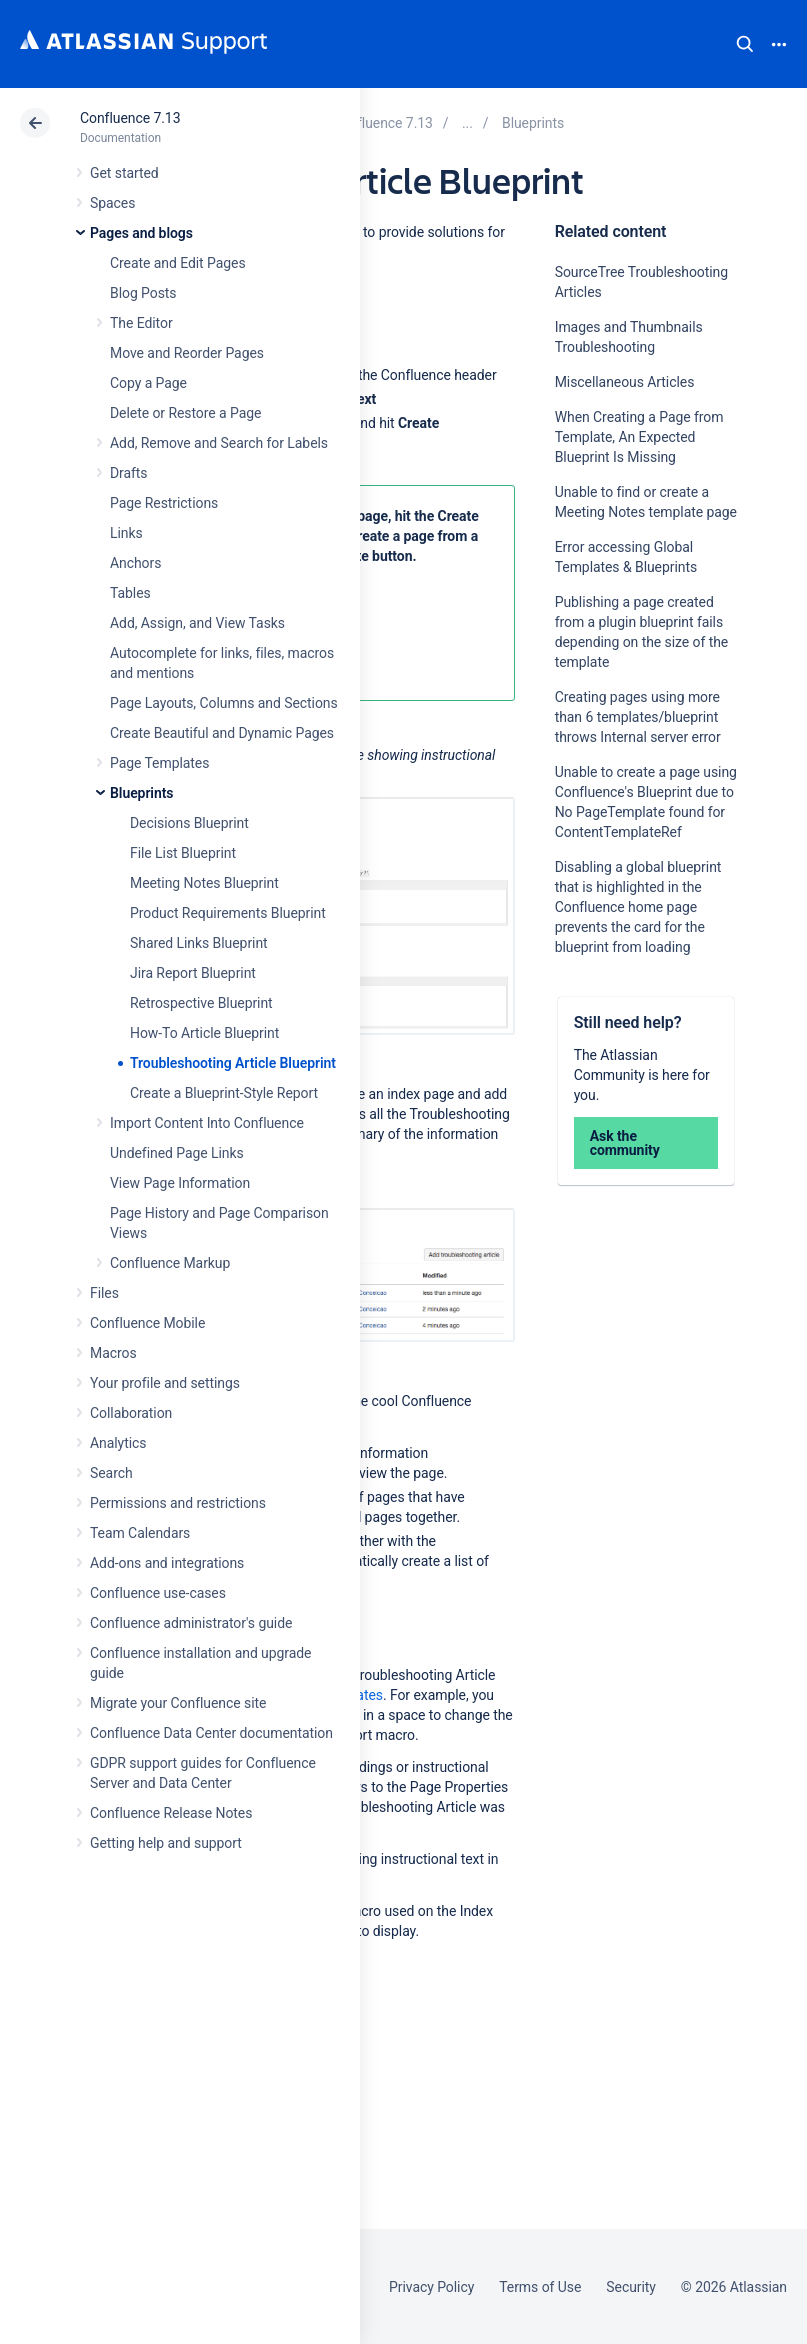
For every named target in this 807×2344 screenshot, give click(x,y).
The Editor (141, 323)
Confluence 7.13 (130, 118)
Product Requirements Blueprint (228, 913)
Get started (124, 173)
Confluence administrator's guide (191, 1623)
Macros (113, 1353)
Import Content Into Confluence (207, 1123)
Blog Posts (143, 293)
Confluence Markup (170, 1263)
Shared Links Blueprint (199, 943)
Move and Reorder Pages (187, 353)
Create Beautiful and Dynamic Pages (222, 733)
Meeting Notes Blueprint (204, 883)
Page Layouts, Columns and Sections (224, 703)
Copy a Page (148, 383)
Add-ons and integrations (167, 1563)
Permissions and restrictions (178, 1503)
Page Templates (159, 763)
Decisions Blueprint (189, 823)
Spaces (112, 203)
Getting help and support (166, 1843)
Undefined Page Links (177, 1153)
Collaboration (131, 1413)
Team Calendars (140, 1533)
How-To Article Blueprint (204, 1033)
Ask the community (625, 1143)
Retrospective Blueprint (201, 1003)
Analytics (118, 1443)
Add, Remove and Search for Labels (219, 443)
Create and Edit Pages (178, 263)
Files (104, 1293)
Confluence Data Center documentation (211, 1733)
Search (745, 44)
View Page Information (180, 1183)
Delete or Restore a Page (185, 413)
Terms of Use (540, 2287)
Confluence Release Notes (171, 1813)
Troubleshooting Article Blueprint (233, 1063)
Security (631, 2287)
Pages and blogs (141, 233)
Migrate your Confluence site (178, 1703)
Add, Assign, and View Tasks (197, 623)
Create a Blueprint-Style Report (224, 1093)
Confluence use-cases (158, 1593)
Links (126, 533)
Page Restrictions (164, 503)
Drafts (129, 473)
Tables (130, 593)
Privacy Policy (431, 2287)
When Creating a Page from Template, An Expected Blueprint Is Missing (639, 437)
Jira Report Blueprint (193, 973)
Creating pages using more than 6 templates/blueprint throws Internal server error (638, 717)
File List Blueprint (183, 853)
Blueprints (141, 793)
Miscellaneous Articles (625, 382)
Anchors (135, 563)
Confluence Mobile (147, 1323)
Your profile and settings (165, 1383)
